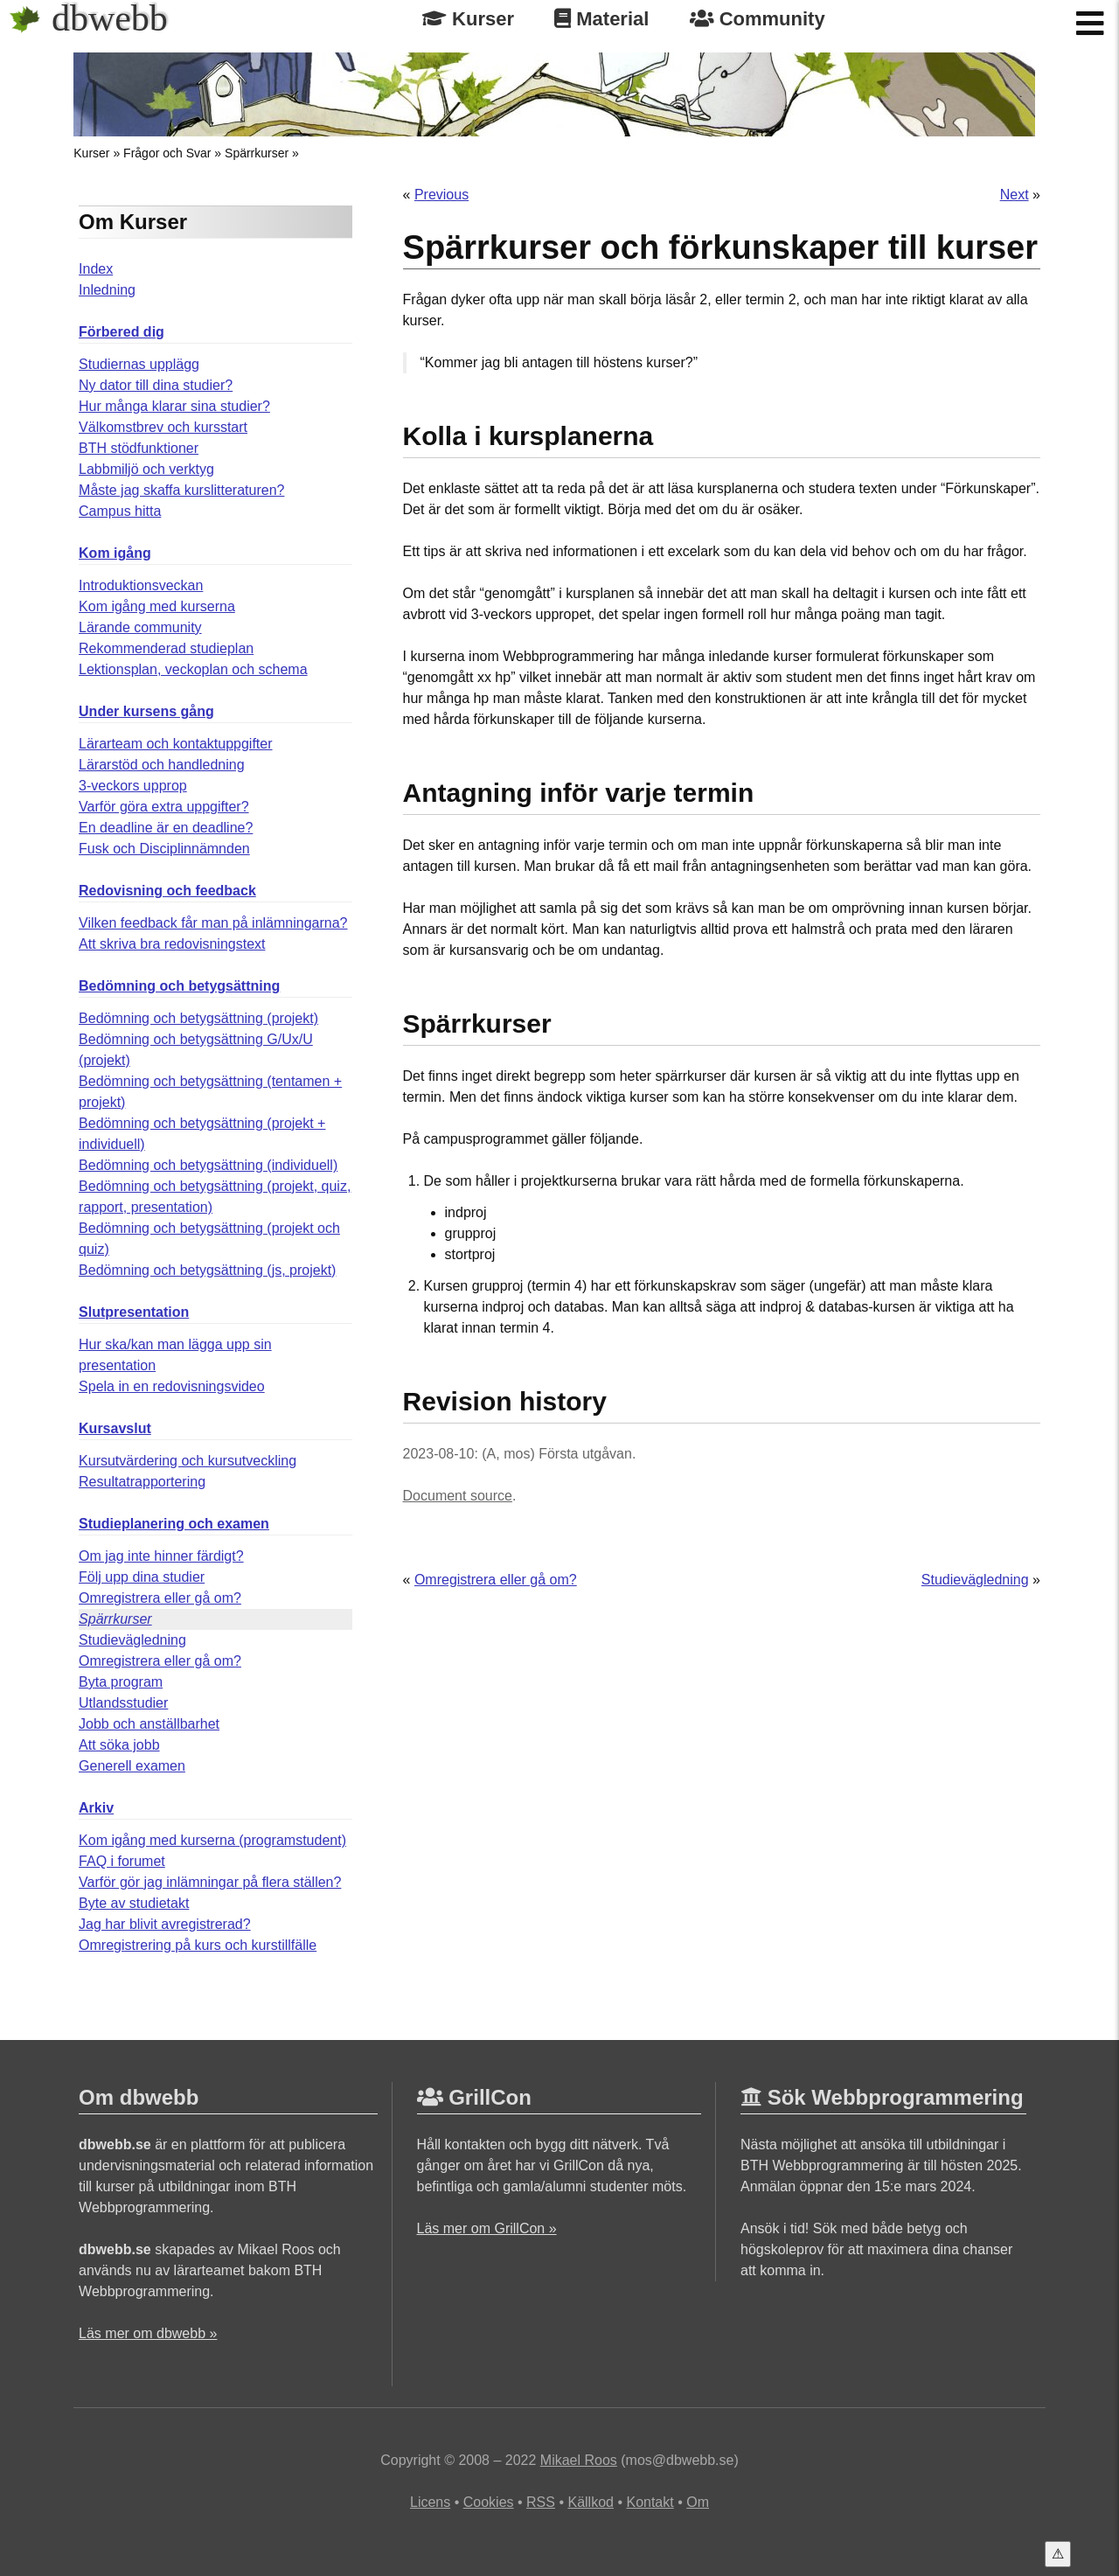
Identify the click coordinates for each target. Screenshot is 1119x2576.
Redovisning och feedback (167, 890)
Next (1014, 194)
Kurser (468, 19)
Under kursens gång (146, 711)
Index (96, 268)
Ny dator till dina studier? (156, 385)
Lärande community (140, 627)
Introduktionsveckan (141, 585)
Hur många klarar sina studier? (174, 406)
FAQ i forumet (122, 1861)
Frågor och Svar (167, 153)
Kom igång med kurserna (157, 606)
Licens (430, 2502)
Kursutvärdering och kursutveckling (187, 1460)
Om (697, 2502)
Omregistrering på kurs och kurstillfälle (197, 1945)
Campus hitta (120, 511)
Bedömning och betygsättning (179, 985)
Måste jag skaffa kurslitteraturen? (181, 490)
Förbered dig (121, 331)
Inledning (107, 289)
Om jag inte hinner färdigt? (161, 1556)
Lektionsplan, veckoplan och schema (193, 669)
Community (757, 19)
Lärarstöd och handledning (161, 764)
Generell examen (132, 1765)
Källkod (590, 2502)
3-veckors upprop (133, 785)
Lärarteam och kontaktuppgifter (175, 743)
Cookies (488, 2502)
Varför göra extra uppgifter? (163, 806)
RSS (540, 2502)
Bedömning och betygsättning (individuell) (208, 1165)
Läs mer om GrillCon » (487, 2228)
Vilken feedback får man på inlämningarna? (213, 923)
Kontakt (649, 2502)
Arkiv (96, 1807)
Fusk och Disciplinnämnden (164, 848)
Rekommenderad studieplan (166, 648)
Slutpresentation (134, 1312)
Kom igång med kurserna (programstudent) (212, 1840)
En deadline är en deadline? (166, 827)
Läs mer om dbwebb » (148, 2333)
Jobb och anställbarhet (149, 1723)
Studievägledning (132, 1640)
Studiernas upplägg (139, 364)
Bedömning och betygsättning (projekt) (198, 1018)
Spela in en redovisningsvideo (172, 1386)
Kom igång (115, 553)
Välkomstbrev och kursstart (163, 427)
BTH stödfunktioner (138, 448)
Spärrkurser (256, 153)
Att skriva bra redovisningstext (172, 943)
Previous (441, 194)
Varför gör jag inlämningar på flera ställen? (210, 1882)
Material (601, 19)
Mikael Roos (578, 2460)
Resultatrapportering (142, 1481)
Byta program (121, 1681)
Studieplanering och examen (174, 1523)
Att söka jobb (119, 1744)
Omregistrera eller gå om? (160, 1598)
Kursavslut (115, 1428)
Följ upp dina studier (142, 1577)
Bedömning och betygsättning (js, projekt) (207, 1270)
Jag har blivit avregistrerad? (165, 1924)
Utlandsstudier (123, 1702)
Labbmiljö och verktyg (146, 469)
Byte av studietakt (134, 1903)
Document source (457, 1495)
